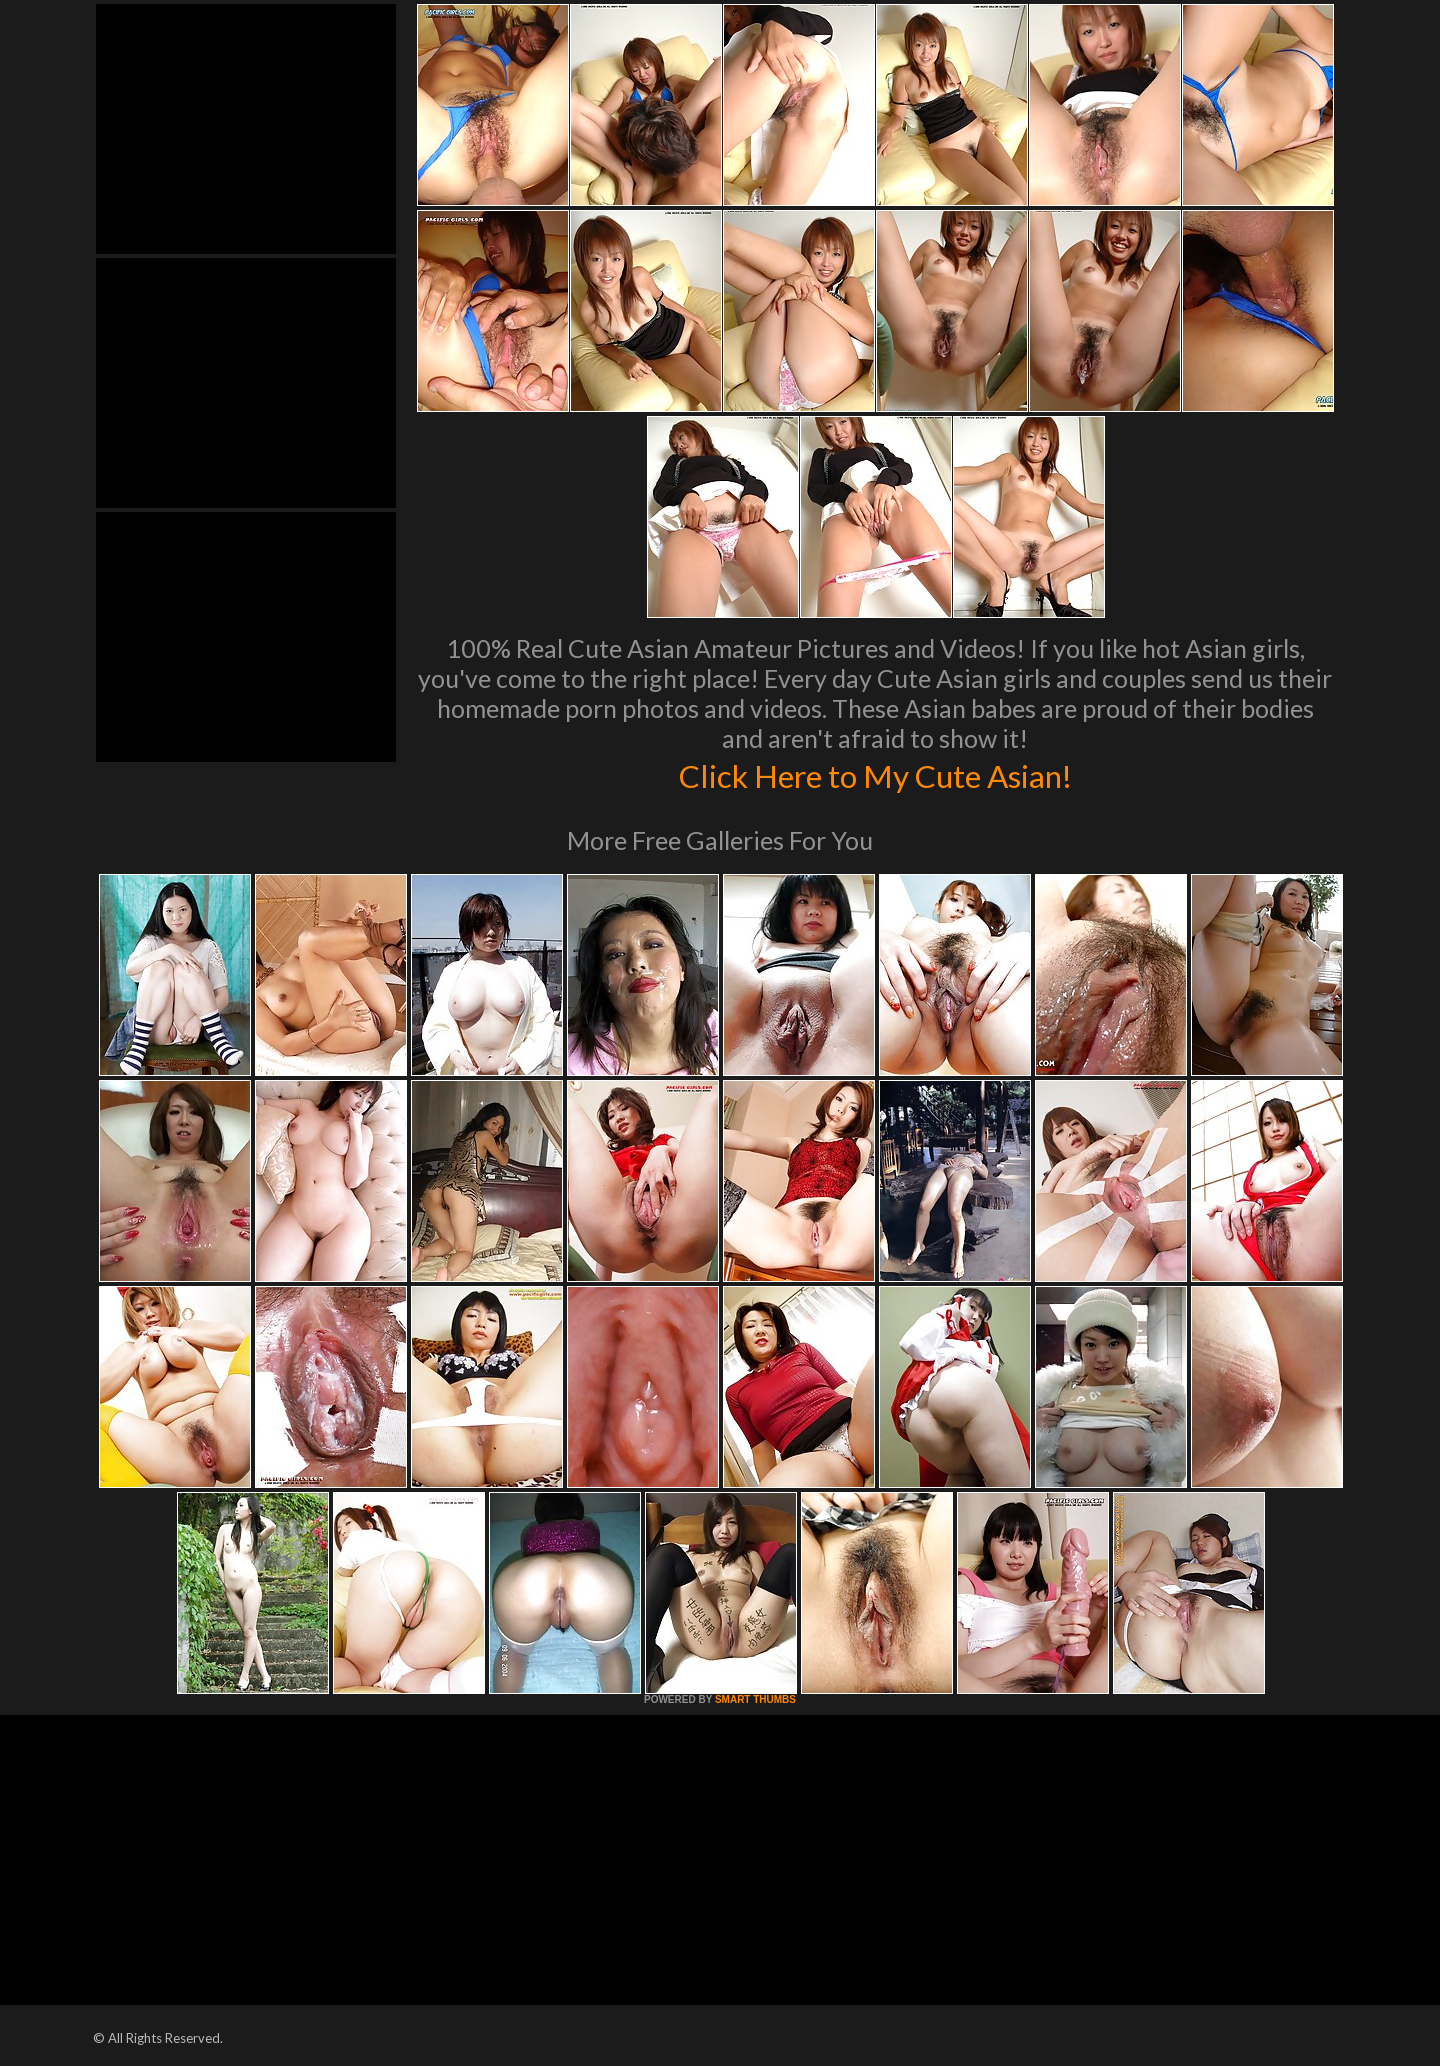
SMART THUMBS (755, 1699)
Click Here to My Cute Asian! (875, 774)
